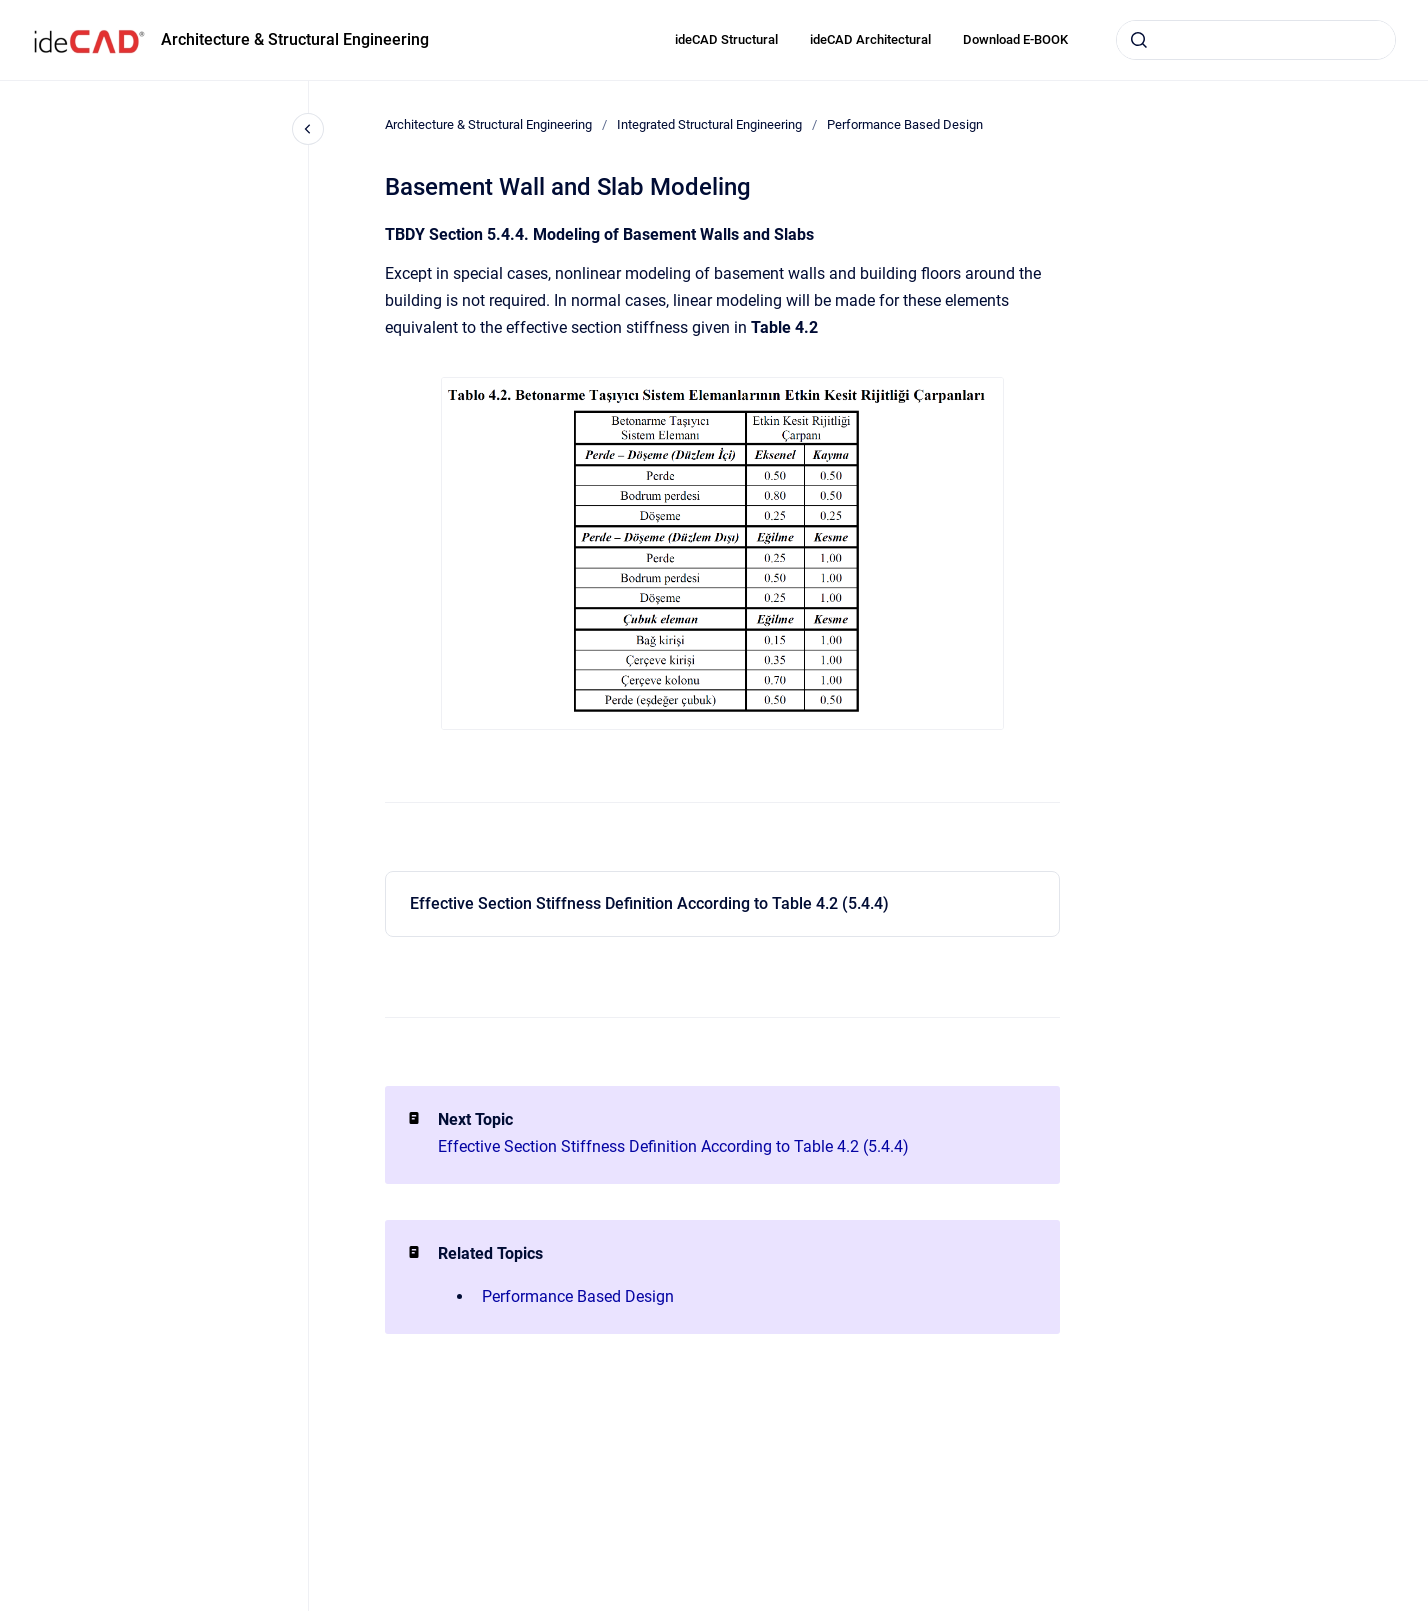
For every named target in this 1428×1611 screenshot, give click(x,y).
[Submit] (1139, 40)
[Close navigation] (308, 129)
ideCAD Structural (726, 39)
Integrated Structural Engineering (709, 124)
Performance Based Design (905, 124)
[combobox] (1256, 40)
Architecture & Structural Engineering (295, 39)
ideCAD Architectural (870, 39)
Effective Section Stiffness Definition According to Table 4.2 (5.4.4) (649, 903)
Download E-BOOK (1015, 39)
